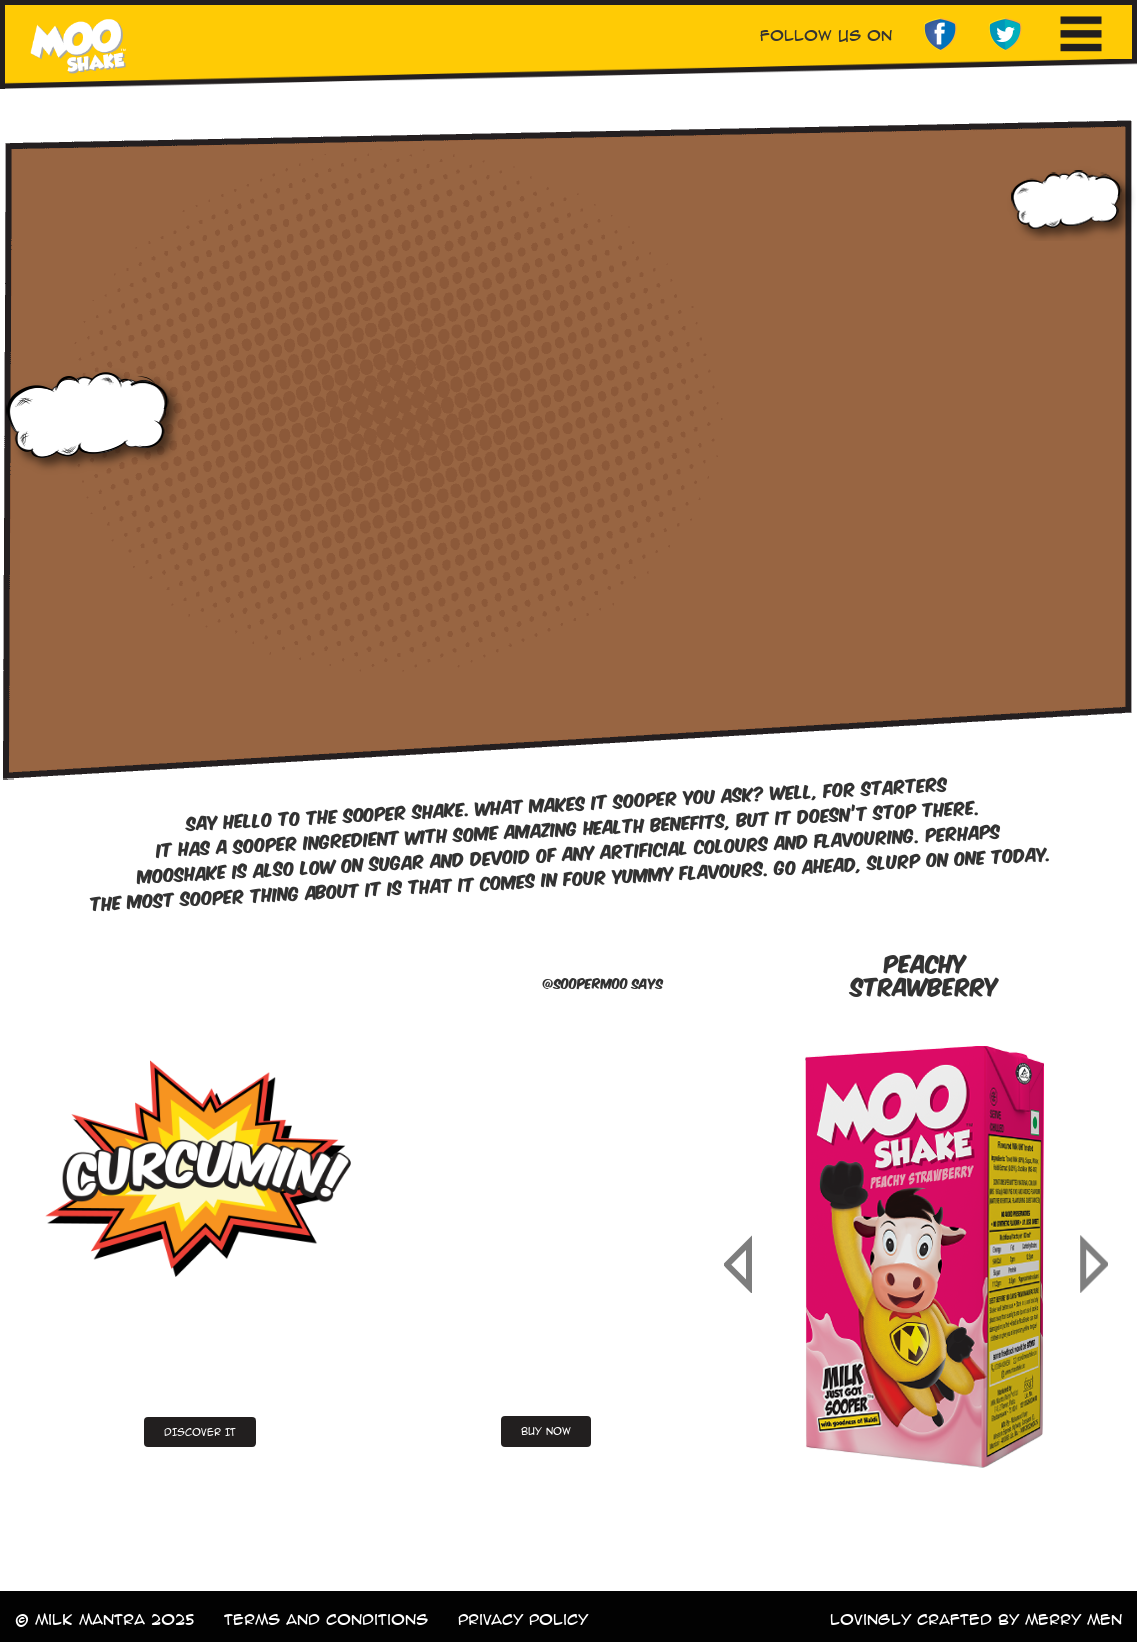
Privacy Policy (523, 1619)
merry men (1073, 1619)
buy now (546, 1431)
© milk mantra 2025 (104, 1619)
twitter (1006, 35)
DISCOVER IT (200, 1432)
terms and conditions (326, 1619)
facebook (940, 35)
